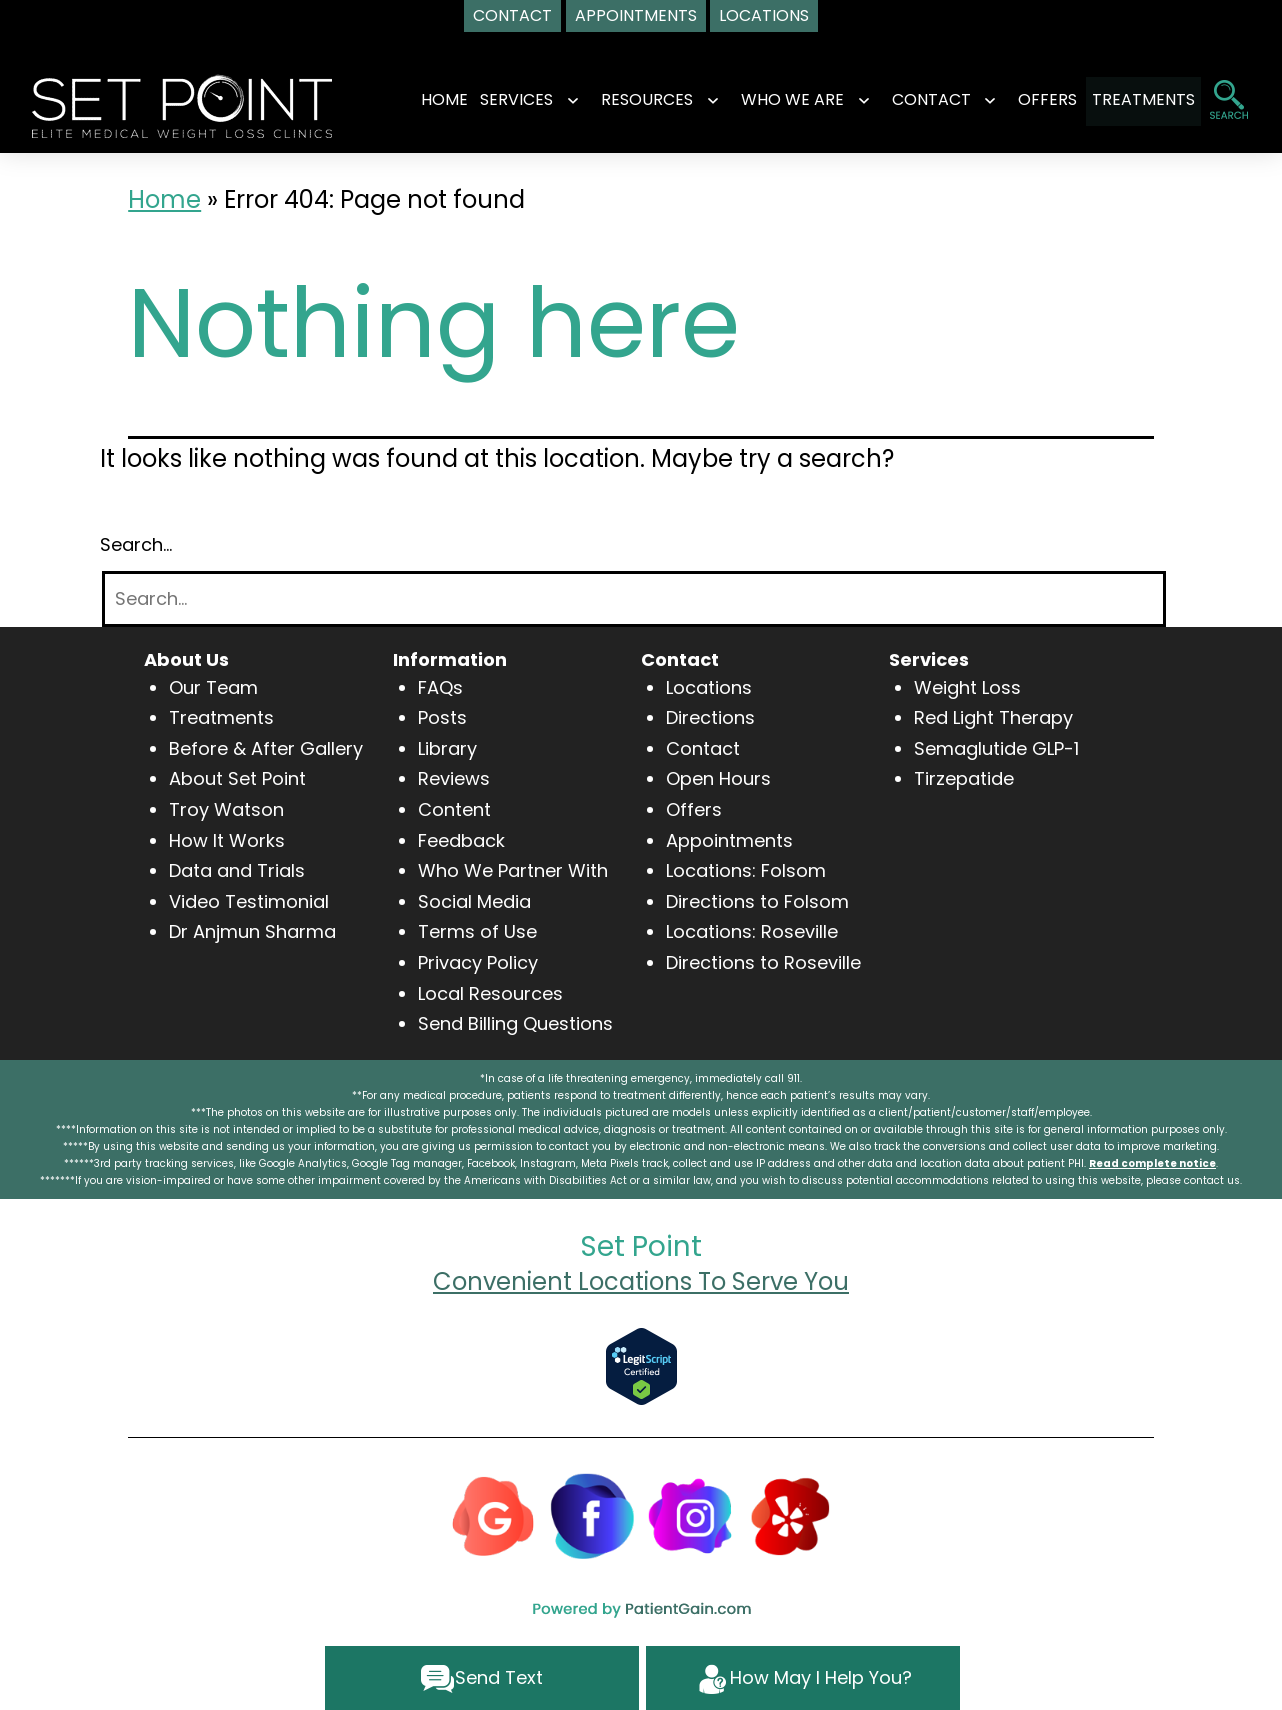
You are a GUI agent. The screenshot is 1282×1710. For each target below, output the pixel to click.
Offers (694, 809)
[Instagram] (691, 1514)
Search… (136, 544)
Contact (703, 748)
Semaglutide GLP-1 (996, 748)
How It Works (227, 840)
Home (427, 99)
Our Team (213, 687)
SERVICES (499, 99)
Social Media (474, 901)
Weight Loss (967, 687)
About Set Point (237, 778)
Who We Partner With (513, 870)
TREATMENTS (1143, 99)
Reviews (454, 778)
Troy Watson (226, 809)
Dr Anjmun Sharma (252, 931)
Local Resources (490, 993)
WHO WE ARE (775, 99)
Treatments (221, 717)
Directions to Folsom (757, 901)
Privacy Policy (478, 962)
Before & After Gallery (266, 748)
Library (447, 748)
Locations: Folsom (746, 870)
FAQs (440, 687)
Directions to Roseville (763, 962)
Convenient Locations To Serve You (641, 1281)
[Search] (634, 599)
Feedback (461, 840)
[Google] (493, 1514)
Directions (710, 717)
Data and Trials (237, 870)
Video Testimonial (249, 901)
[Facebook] (592, 1514)
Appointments (729, 840)
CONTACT (913, 99)
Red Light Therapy (993, 717)
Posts (442, 717)
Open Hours (718, 778)
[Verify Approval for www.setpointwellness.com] (641, 1365)
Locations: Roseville (752, 931)
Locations (709, 687)
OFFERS (1030, 99)
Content (454, 809)
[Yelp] (790, 1514)
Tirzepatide (964, 778)
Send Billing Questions (515, 1023)
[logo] (182, 104)
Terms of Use (477, 931)
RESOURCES (630, 99)
